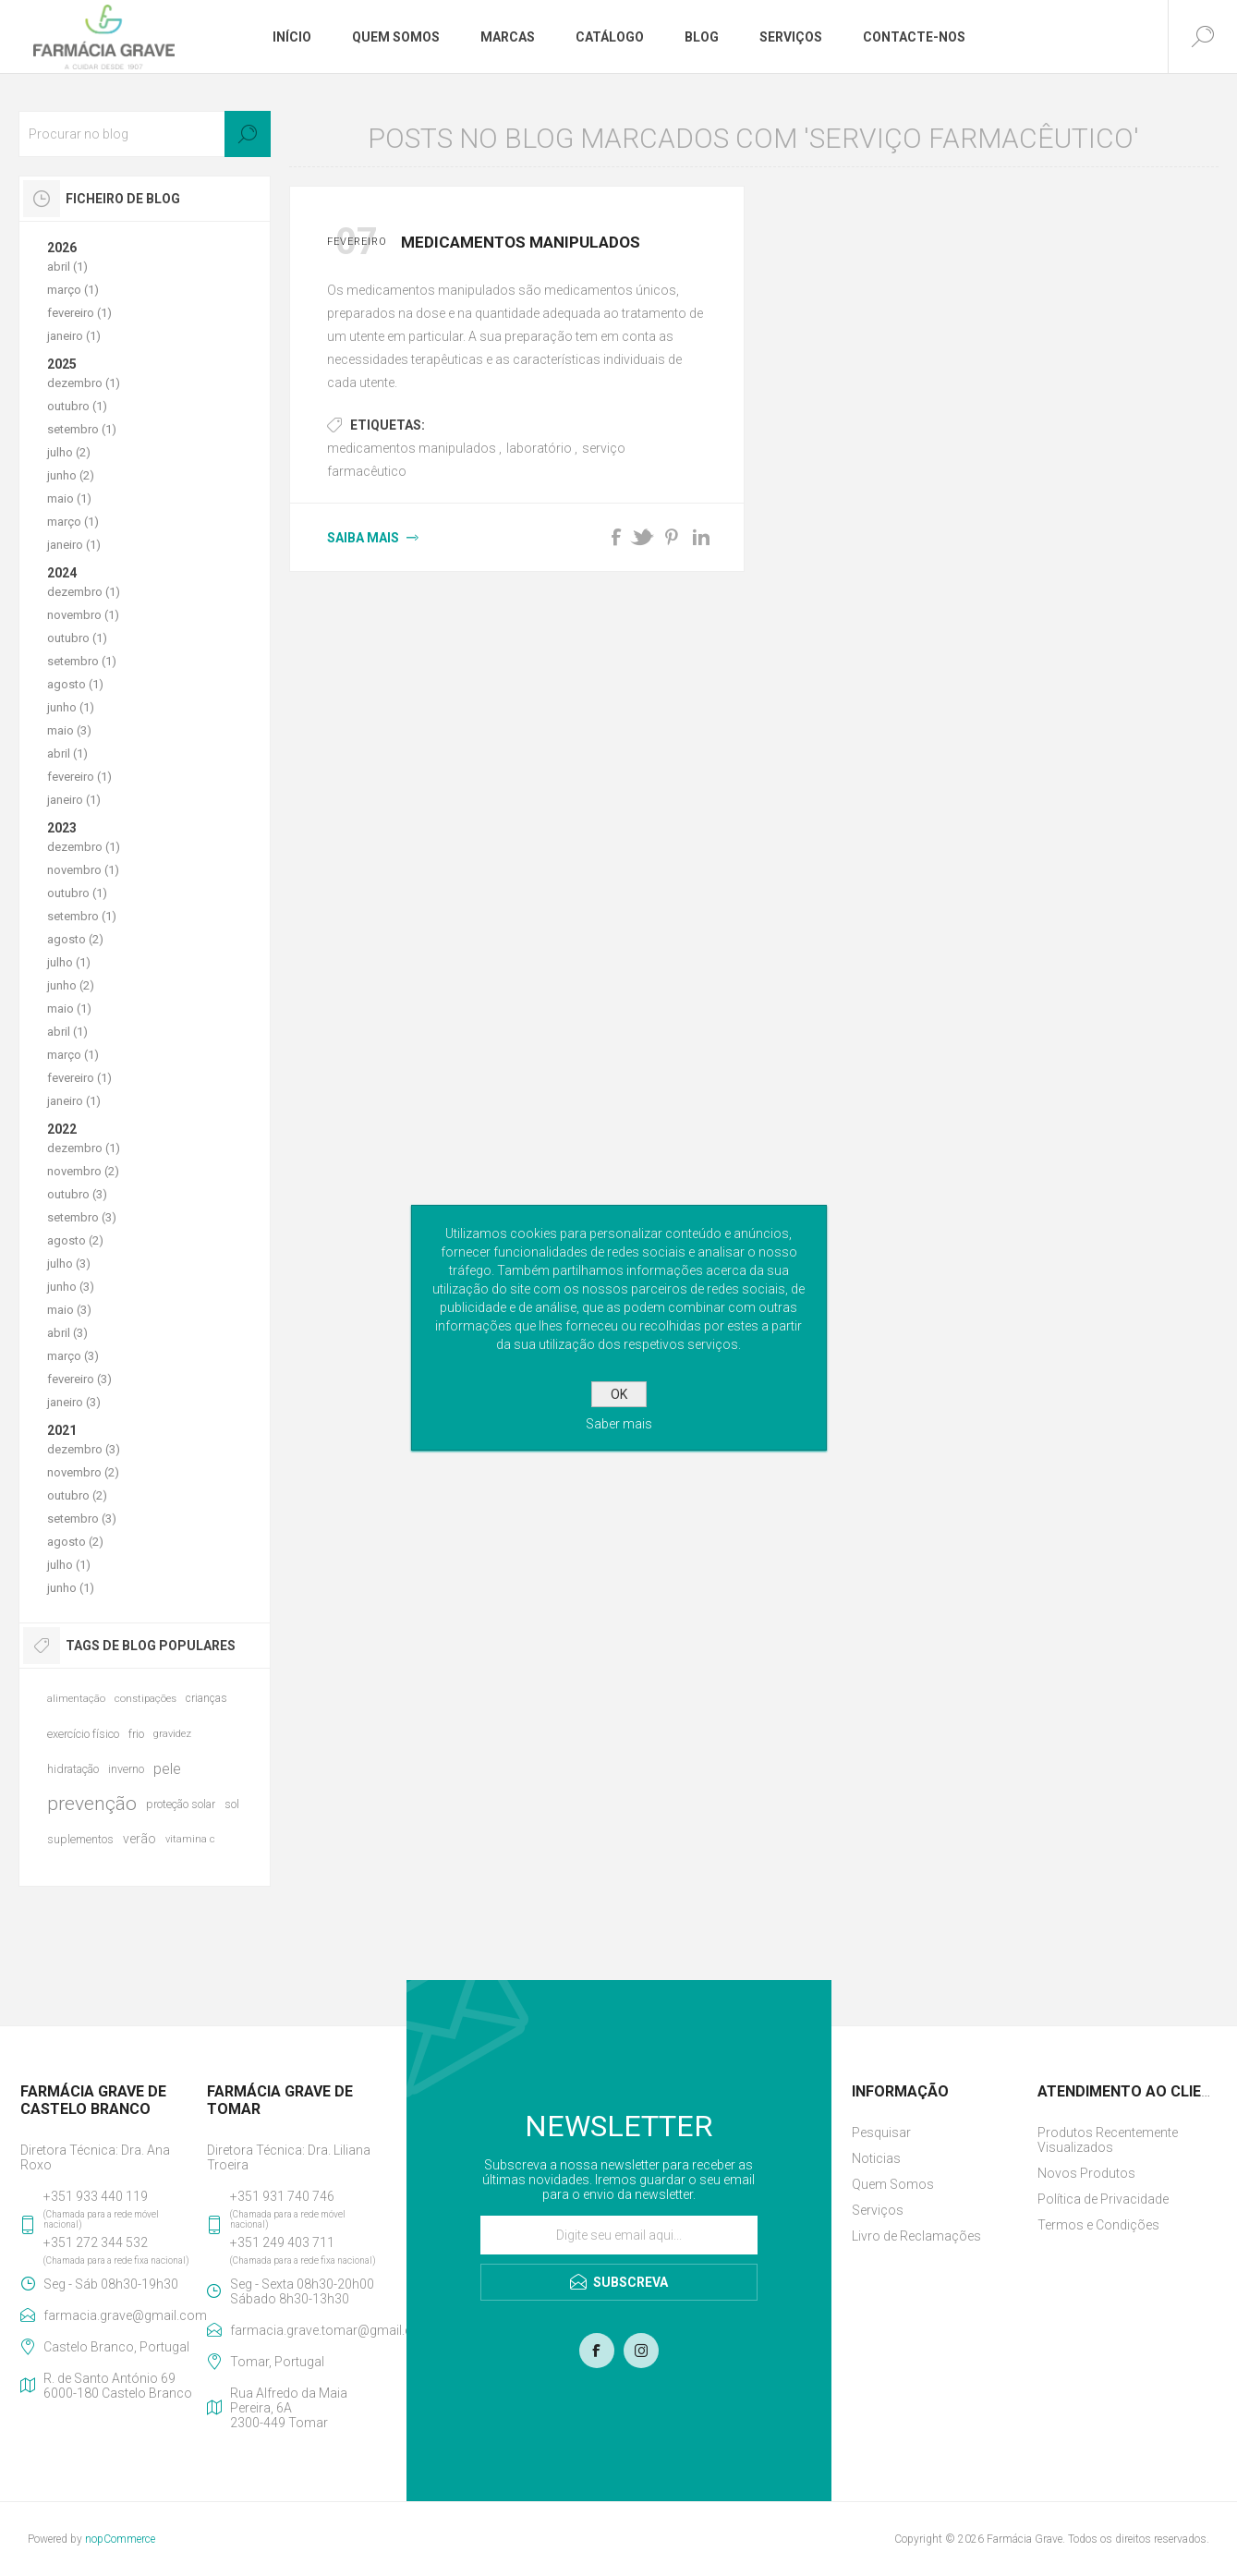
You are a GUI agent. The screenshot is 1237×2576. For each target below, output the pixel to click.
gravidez (172, 1734)
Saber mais (619, 1423)
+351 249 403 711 (282, 2242)
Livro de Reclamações (916, 2236)
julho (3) (69, 1263)
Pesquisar (881, 2132)
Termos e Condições (1098, 2225)
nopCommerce (120, 2539)
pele (167, 1768)
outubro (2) (77, 1495)
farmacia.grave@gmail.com (121, 2315)
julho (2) (69, 452)
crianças (206, 1698)
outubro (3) (77, 1194)
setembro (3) (81, 1217)
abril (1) (67, 266)
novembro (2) (83, 1171)
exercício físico (83, 1734)
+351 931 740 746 (282, 2196)
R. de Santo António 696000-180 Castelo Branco (117, 2385)
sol (231, 1804)
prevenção (92, 1803)
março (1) (73, 290)
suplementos (80, 1839)
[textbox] (144, 134)
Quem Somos (893, 2184)
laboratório (539, 448)
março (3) (73, 1356)
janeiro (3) (74, 1402)
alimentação (76, 1699)
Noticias (876, 2158)
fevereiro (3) (79, 1379)
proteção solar (180, 1804)
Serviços (877, 2210)
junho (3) (70, 1287)
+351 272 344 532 (95, 2242)
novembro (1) (83, 615)
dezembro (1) (83, 383)
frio (136, 1734)
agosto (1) (75, 684)
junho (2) (70, 475)
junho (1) (70, 707)
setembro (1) (81, 429)
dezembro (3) (83, 1449)
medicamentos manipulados (411, 448)
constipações (145, 1699)
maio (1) (69, 498)
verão (139, 1838)
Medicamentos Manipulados (520, 242)
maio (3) (69, 730)
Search (247, 134)
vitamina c (190, 1839)
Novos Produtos (1086, 2173)
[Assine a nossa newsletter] (619, 2235)
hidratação (73, 1769)
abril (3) (67, 1333)
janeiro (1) (74, 336)
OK (619, 1394)
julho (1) (69, 962)
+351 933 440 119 (95, 2196)
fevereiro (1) (79, 313)
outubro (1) (77, 406)
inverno (126, 1769)
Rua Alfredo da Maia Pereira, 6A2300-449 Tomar (288, 2408)
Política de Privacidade (1103, 2199)
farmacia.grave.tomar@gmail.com (308, 2330)
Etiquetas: (387, 425)
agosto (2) (75, 939)
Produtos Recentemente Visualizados (1107, 2140)
